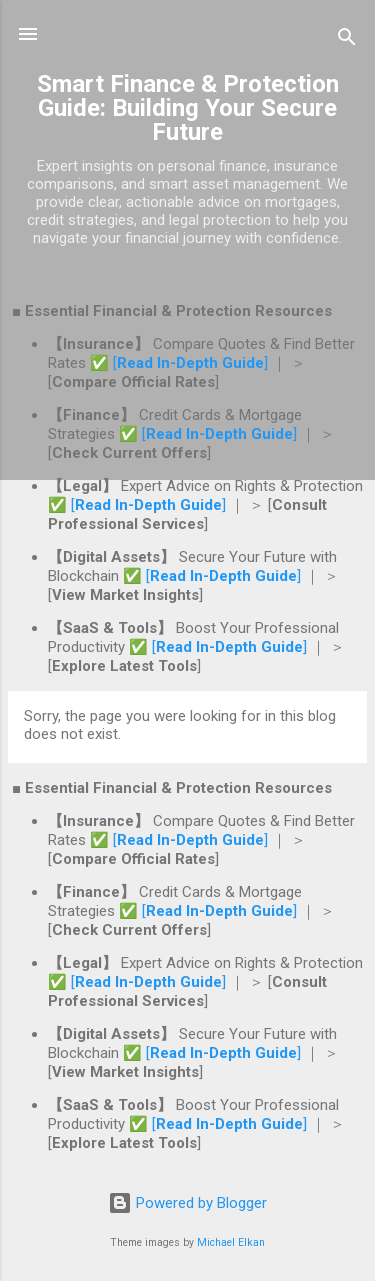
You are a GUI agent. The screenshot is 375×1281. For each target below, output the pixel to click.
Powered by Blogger (187, 1203)
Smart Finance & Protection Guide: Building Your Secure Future (188, 108)
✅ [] (181, 363)
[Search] (347, 40)
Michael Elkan (231, 1242)
